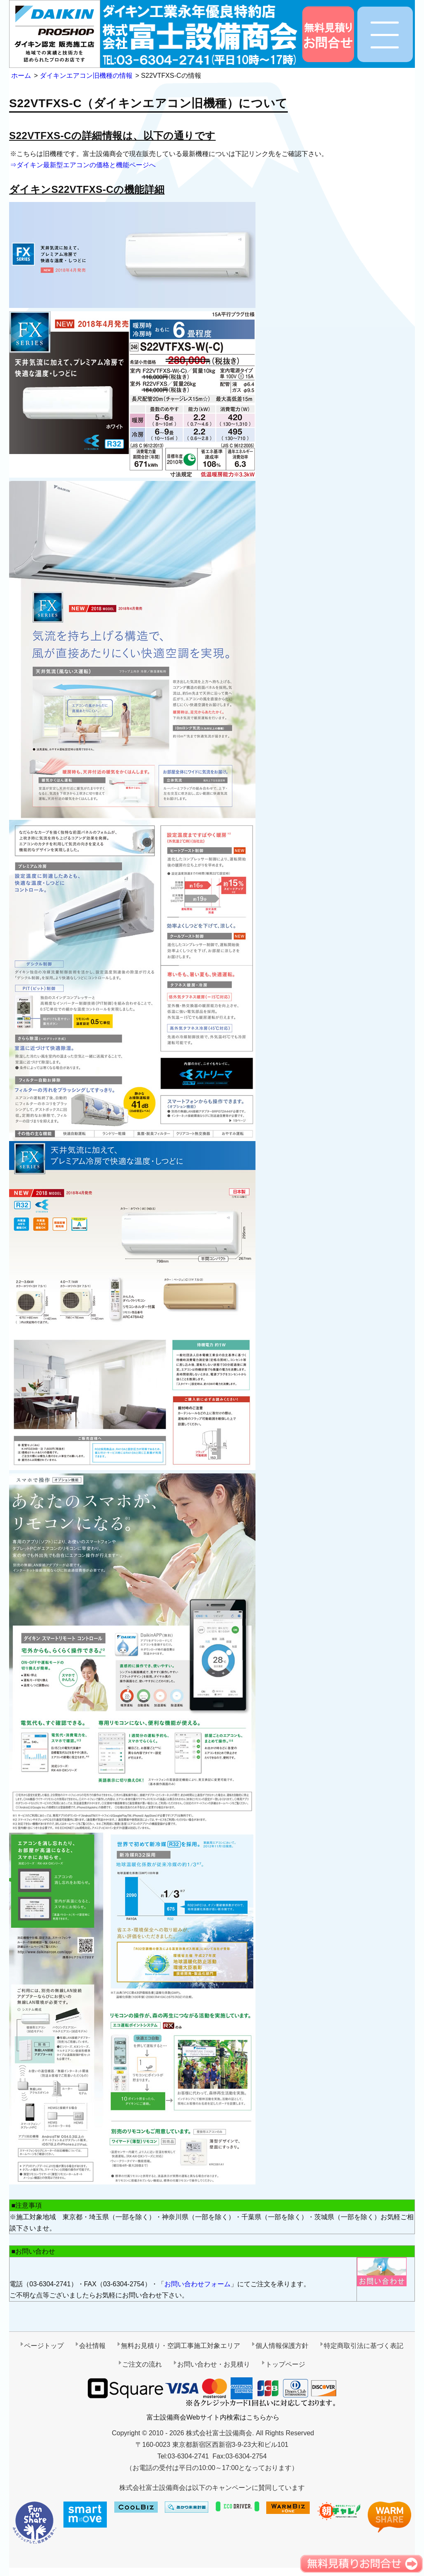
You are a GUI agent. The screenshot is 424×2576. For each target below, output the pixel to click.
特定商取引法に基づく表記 (363, 2345)
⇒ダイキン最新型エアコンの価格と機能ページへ (83, 164)
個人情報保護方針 (281, 2345)
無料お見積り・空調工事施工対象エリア (180, 2345)
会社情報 (92, 2345)
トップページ (285, 2364)
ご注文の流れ (142, 2364)
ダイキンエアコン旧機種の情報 (86, 75)
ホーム (21, 75)
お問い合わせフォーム (197, 2284)
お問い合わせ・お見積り (213, 2364)
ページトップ (44, 2345)
